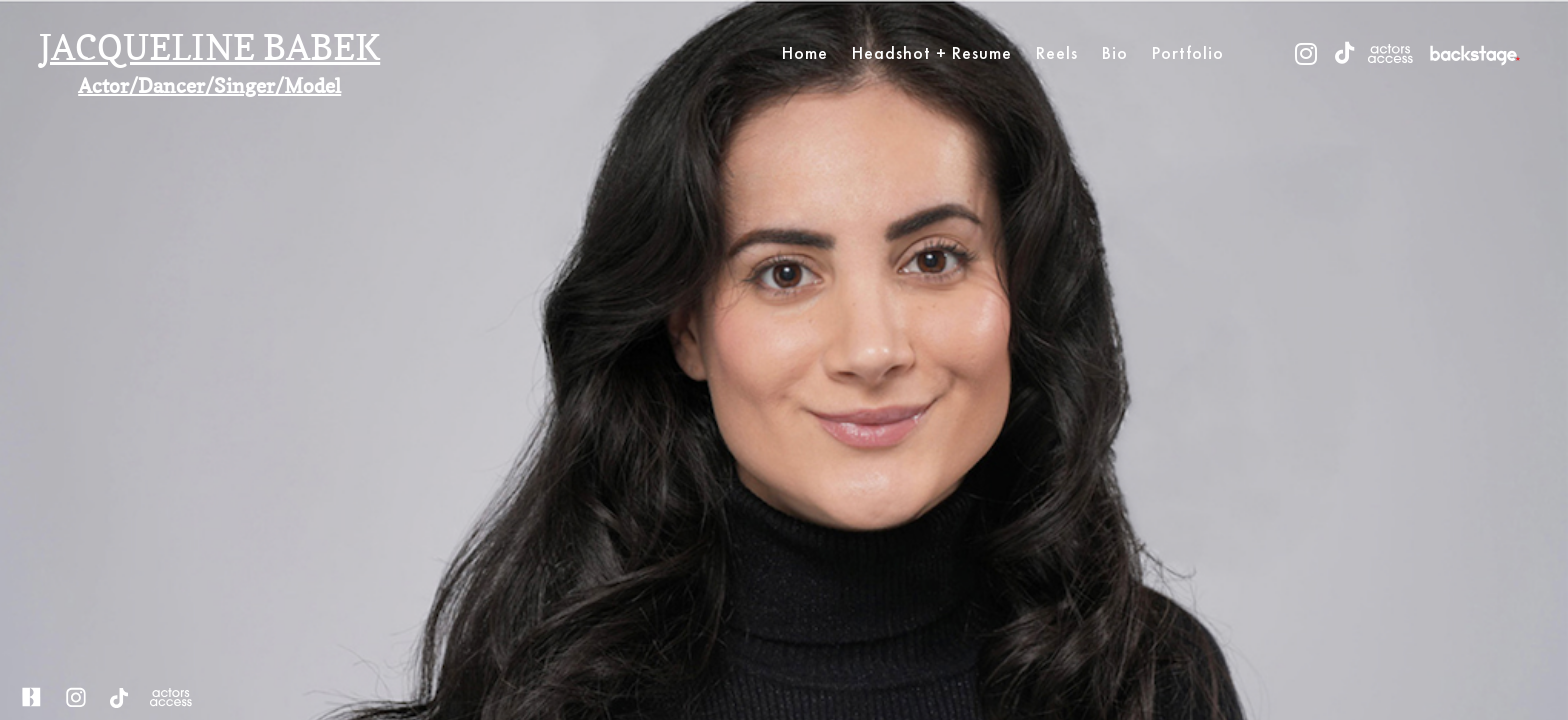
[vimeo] (1475, 53)
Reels (1057, 52)
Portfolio (1188, 52)
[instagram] (1306, 53)
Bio (1115, 52)
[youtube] (1390, 53)
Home (805, 52)
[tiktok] (1344, 53)
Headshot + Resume (932, 52)
